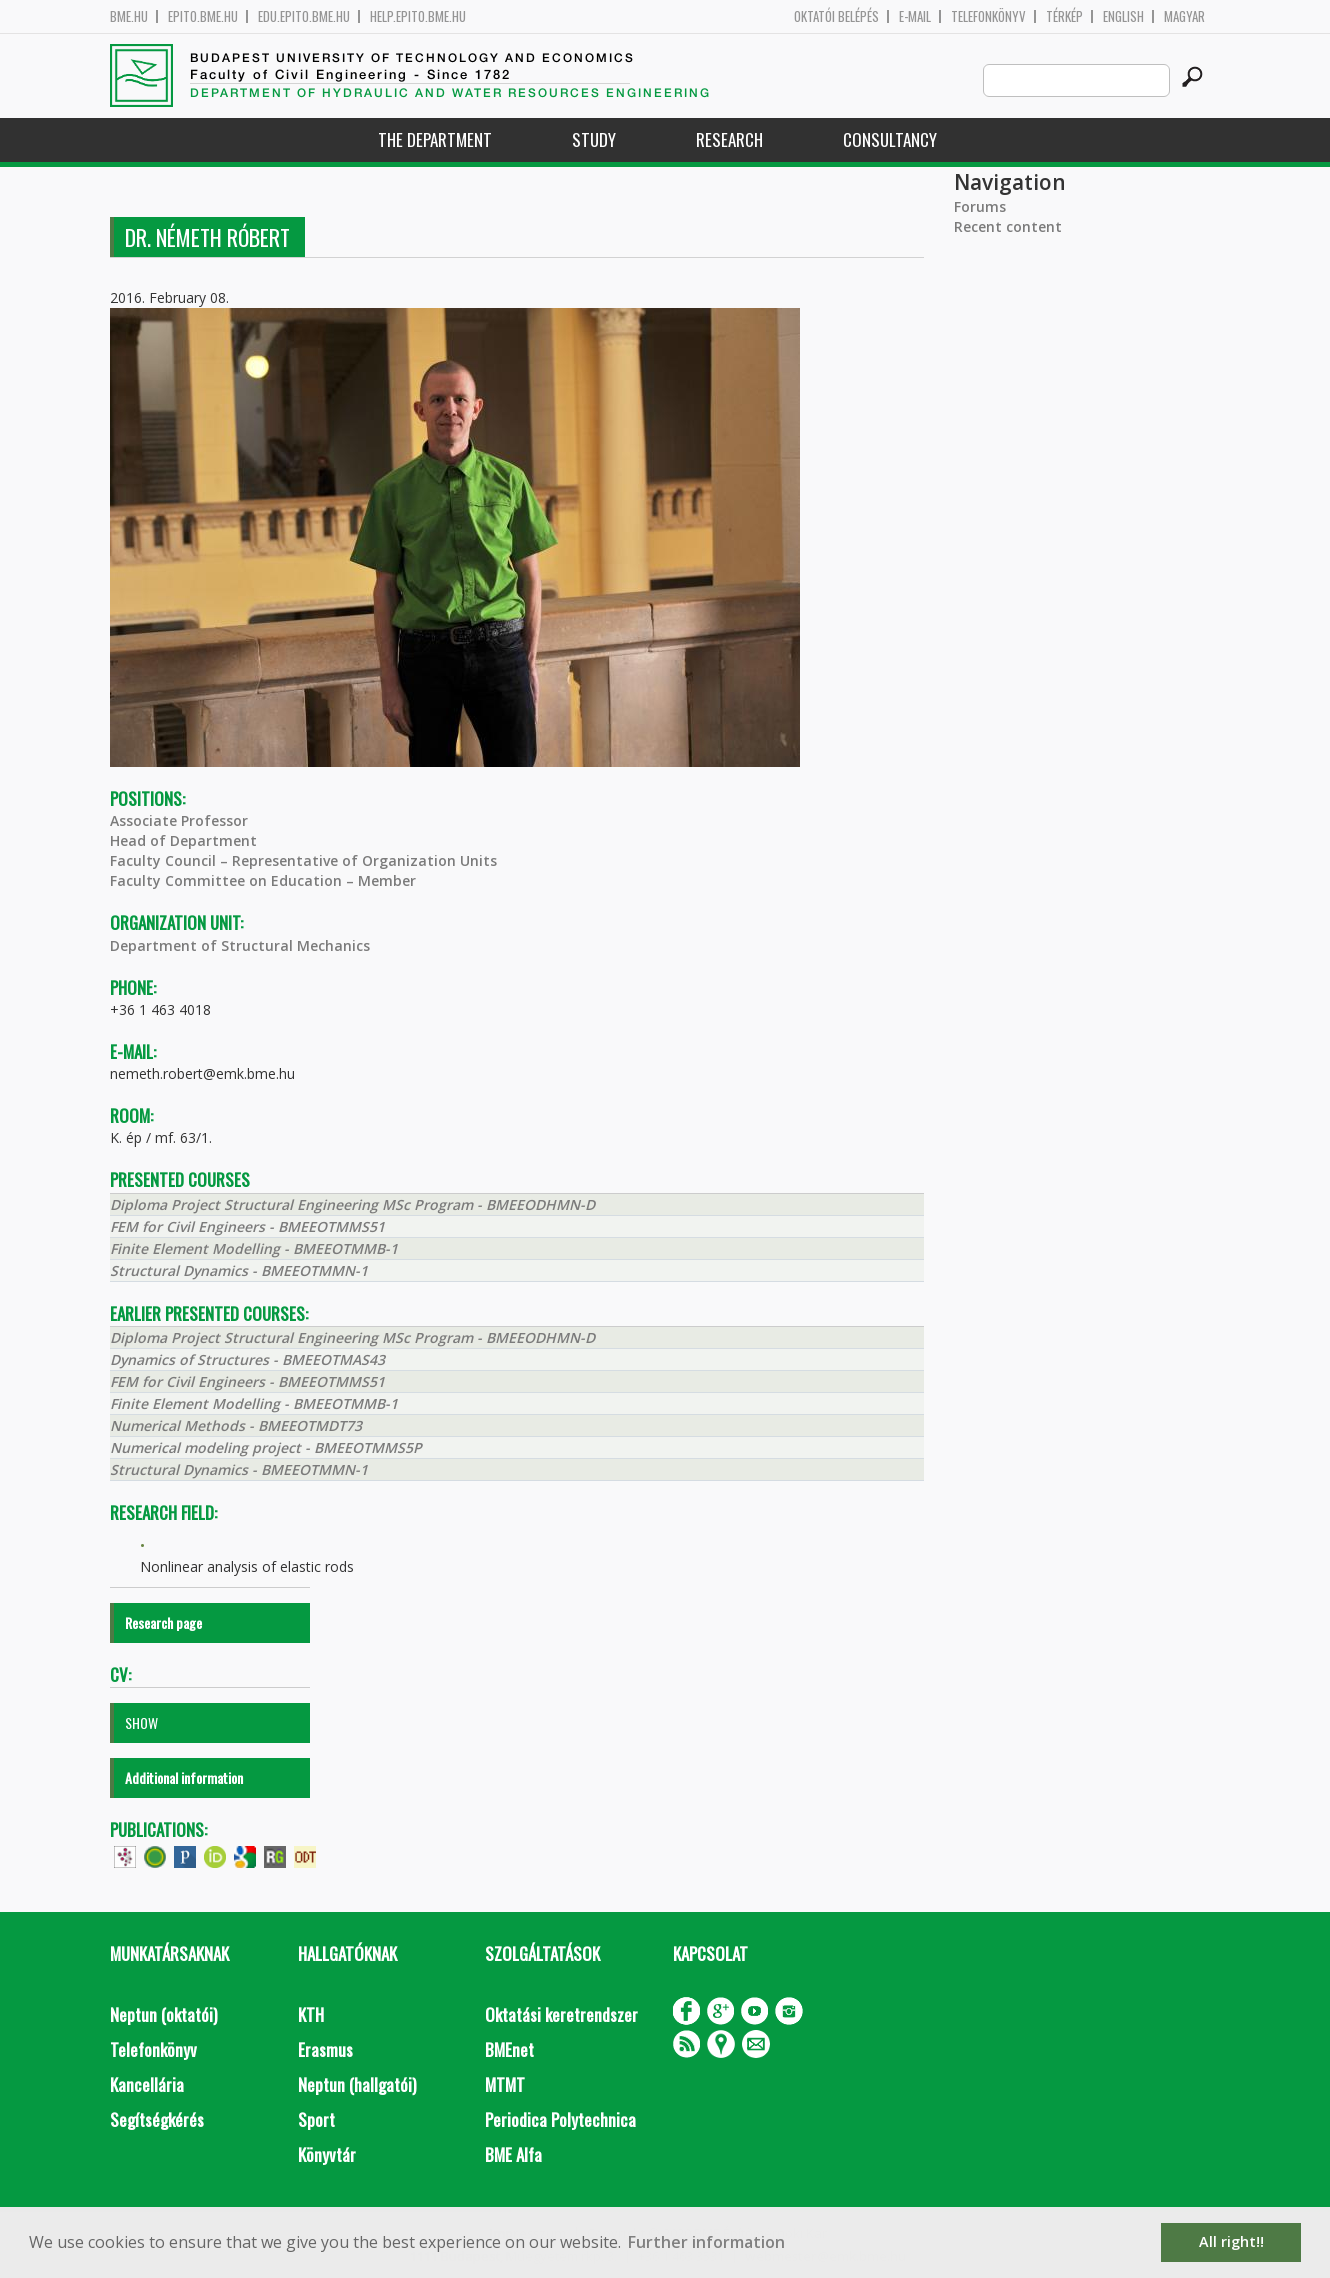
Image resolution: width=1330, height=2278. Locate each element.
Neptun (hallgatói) (357, 2084)
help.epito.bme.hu (418, 16)
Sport (316, 2119)
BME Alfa (513, 2154)
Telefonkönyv (988, 16)
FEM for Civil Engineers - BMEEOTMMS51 (247, 1226)
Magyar (1184, 16)
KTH (311, 2014)
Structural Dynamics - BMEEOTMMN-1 (239, 1270)
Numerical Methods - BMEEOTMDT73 (236, 1425)
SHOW (141, 1722)
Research (729, 139)
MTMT (505, 2084)
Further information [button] (706, 2242)
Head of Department (183, 840)
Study (594, 139)
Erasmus (325, 2049)
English (1123, 16)
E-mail (915, 16)
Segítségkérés (157, 2119)
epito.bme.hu (203, 16)
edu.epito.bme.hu (304, 16)
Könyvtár (327, 2154)
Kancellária (147, 2084)
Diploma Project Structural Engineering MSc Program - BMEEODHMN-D (352, 1204)
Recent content (1008, 226)
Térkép (1064, 16)
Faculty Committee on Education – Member (263, 880)
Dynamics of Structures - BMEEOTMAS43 (247, 1359)
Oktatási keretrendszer (561, 2014)
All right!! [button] (1231, 2241)
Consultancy (890, 139)
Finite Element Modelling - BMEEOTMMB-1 (254, 1248)
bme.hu (129, 16)
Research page (163, 1622)
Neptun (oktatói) (163, 2014)
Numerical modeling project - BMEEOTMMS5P (266, 1447)
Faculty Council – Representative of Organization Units (303, 860)
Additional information (184, 1777)
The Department (435, 139)
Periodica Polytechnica (560, 2119)
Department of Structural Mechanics (240, 945)
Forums (980, 206)
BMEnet (509, 2049)
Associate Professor (179, 820)
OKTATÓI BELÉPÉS (836, 16)
